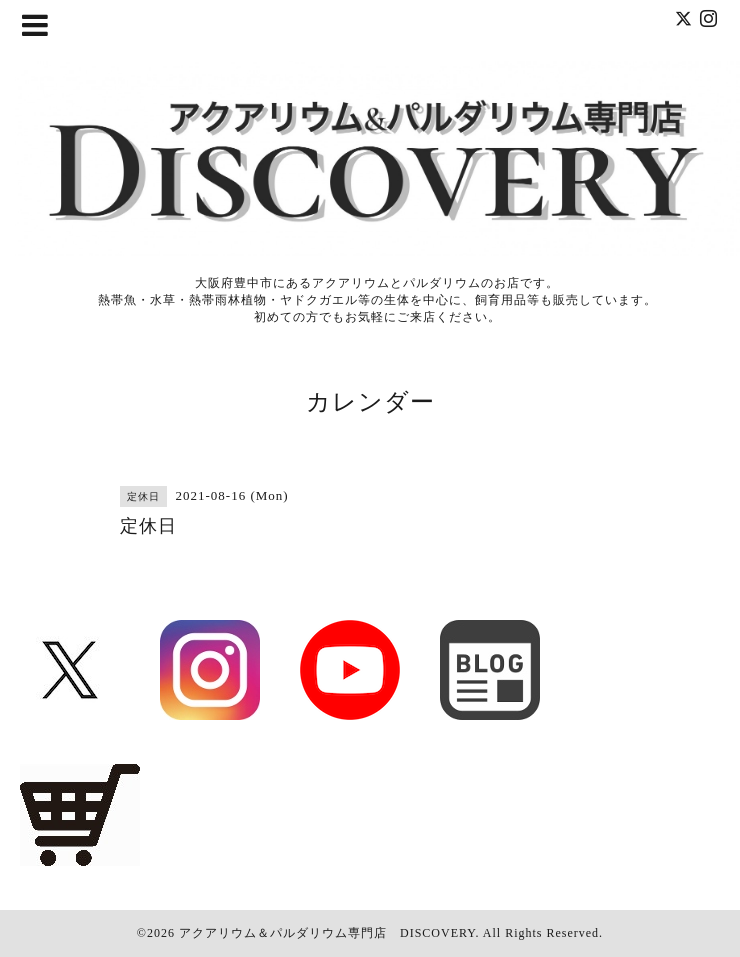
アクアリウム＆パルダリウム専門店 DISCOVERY (327, 933)
